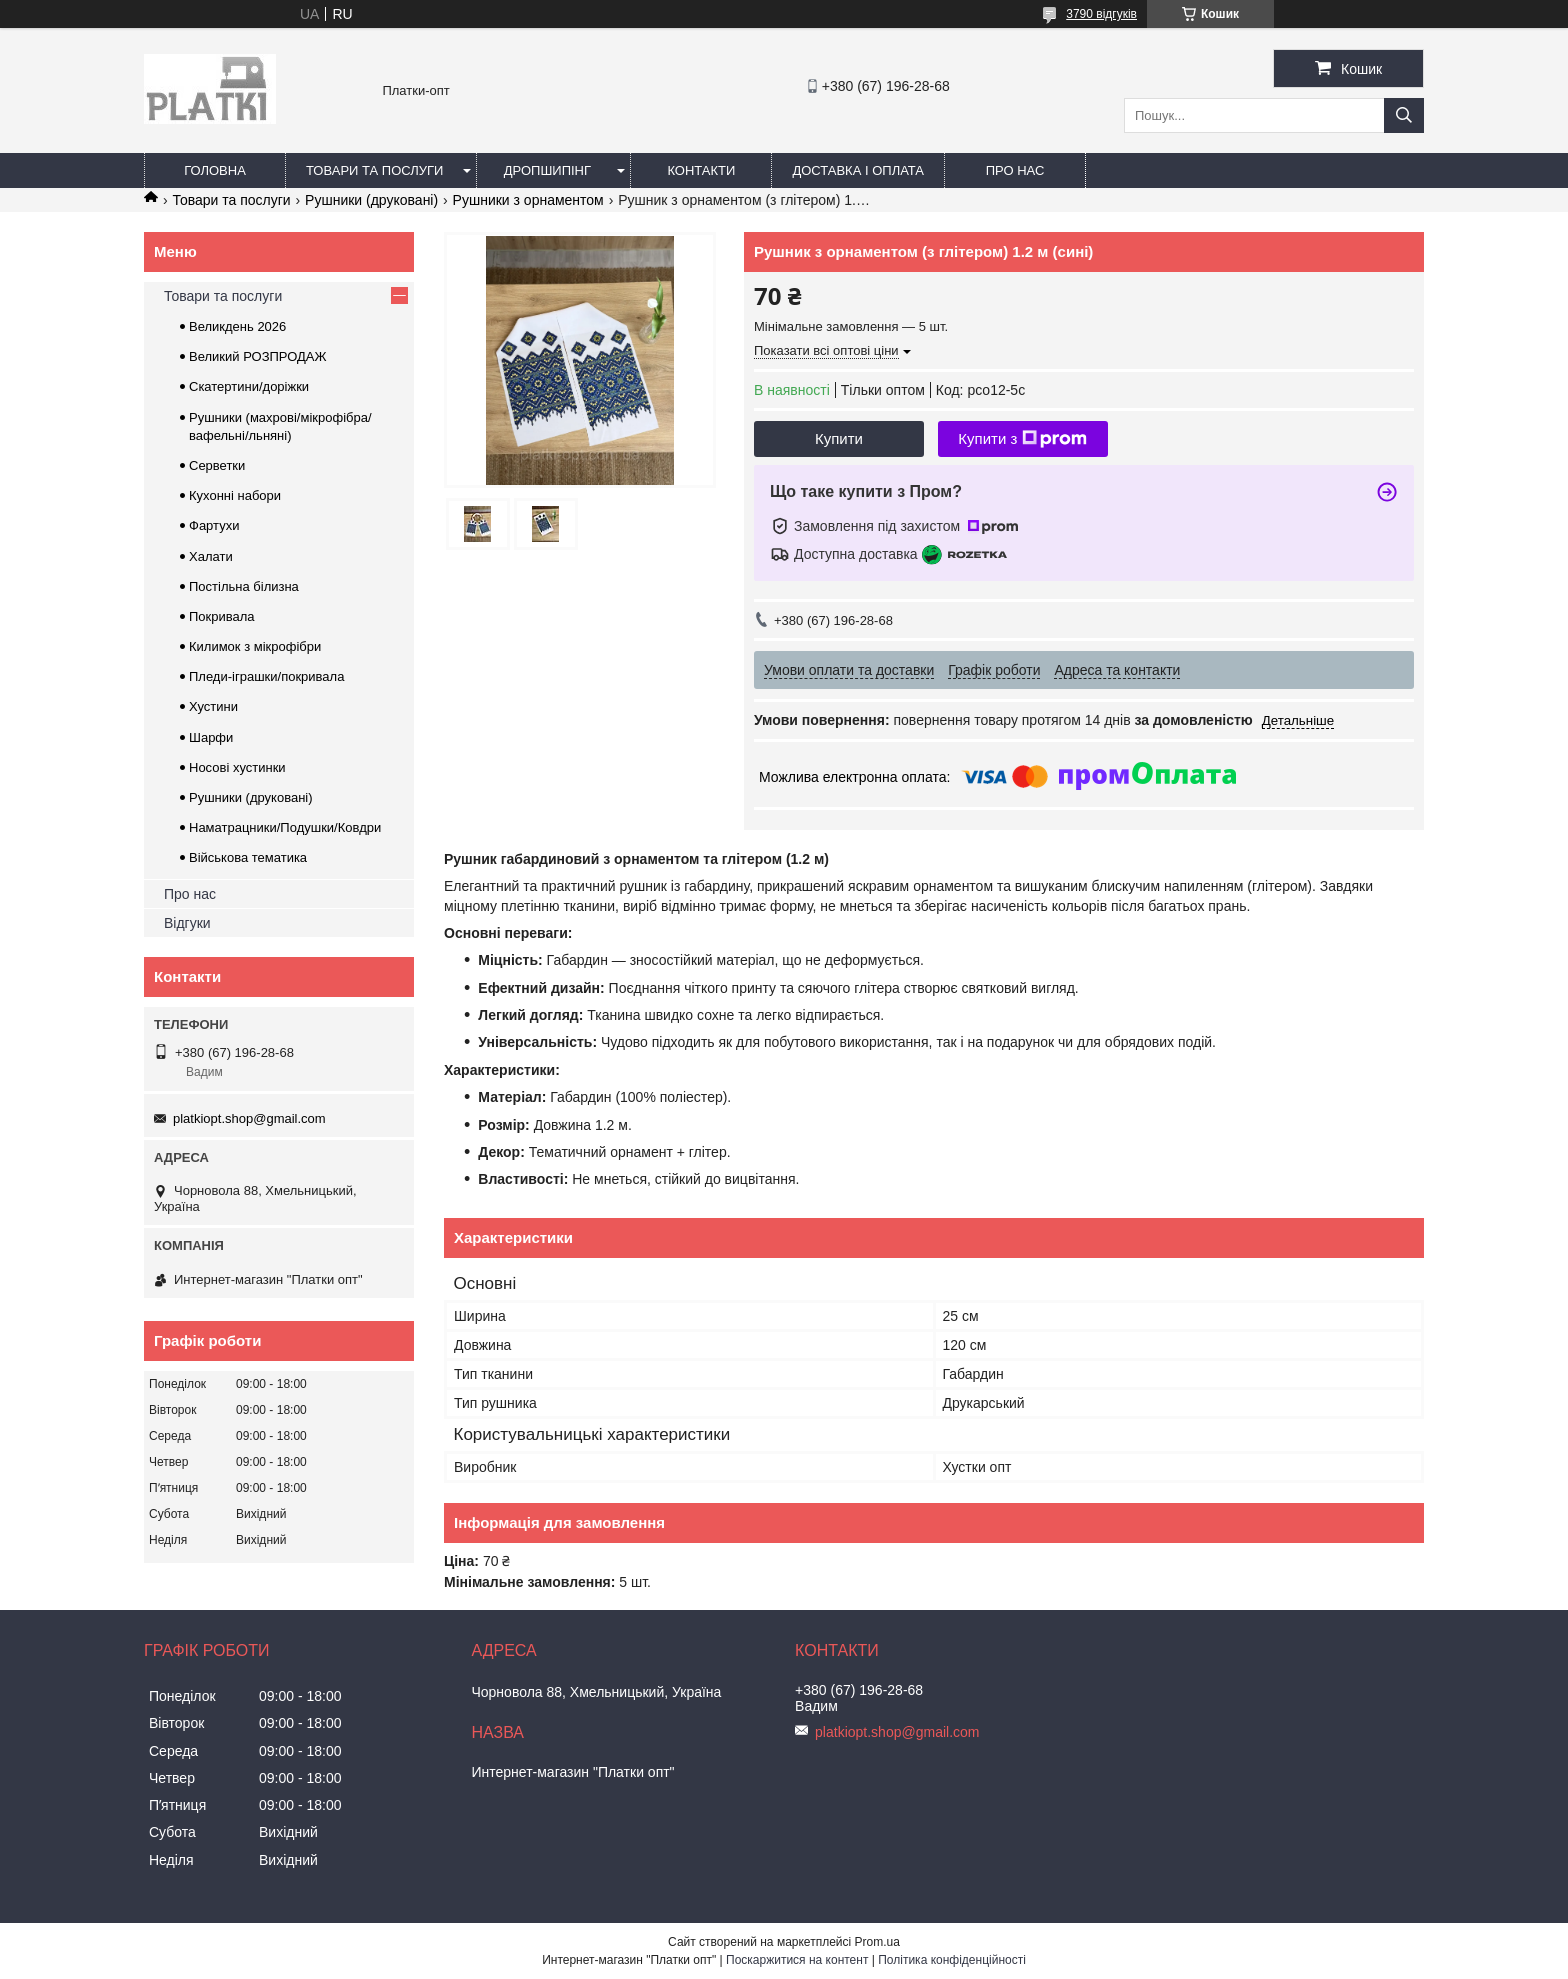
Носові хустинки (237, 767)
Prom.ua (877, 1942)
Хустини (213, 706)
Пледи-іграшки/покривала (266, 676)
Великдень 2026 (237, 326)
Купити (839, 438)
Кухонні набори (235, 495)
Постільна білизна (244, 586)
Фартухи (214, 525)
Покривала (222, 616)
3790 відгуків (1101, 14)
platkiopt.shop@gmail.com (249, 1118)
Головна (215, 170)
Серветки (217, 465)
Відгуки (187, 923)
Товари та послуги (374, 170)
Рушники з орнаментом (528, 200)
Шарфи (211, 737)
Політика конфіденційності (952, 1960)
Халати (211, 556)
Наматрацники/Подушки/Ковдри (285, 827)
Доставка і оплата (858, 170)
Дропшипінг (547, 170)
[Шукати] (1404, 115)
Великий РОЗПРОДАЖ (258, 356)
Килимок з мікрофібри (255, 646)
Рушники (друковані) (371, 200)
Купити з (1022, 439)
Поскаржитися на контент (797, 1960)
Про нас (1015, 170)
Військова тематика (248, 857)
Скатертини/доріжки (249, 386)
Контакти (701, 170)
